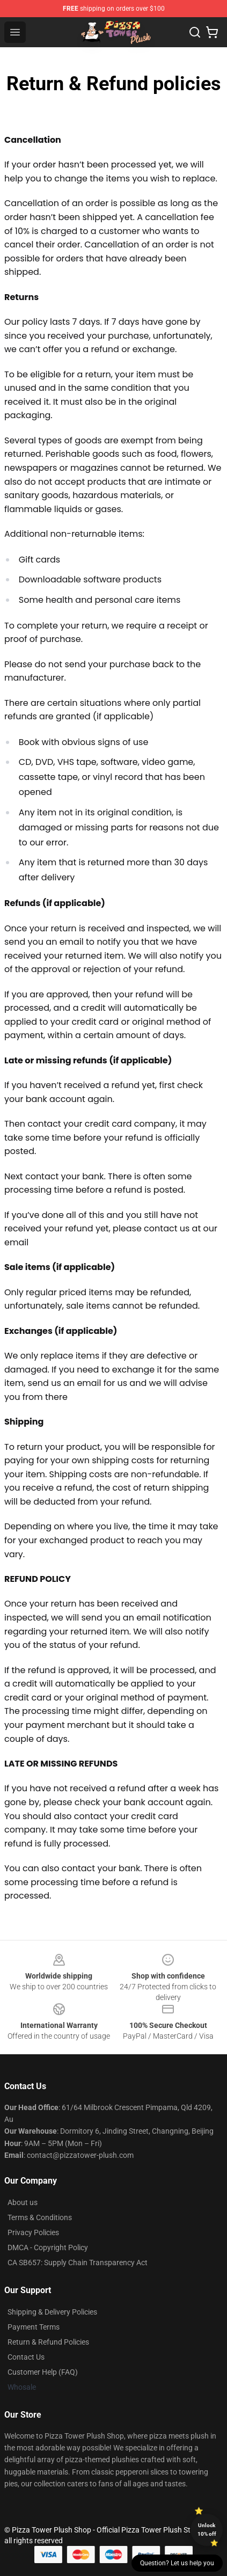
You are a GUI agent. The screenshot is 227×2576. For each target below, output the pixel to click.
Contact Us (26, 2357)
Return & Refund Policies (48, 2342)
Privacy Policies (33, 2232)
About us (23, 2202)
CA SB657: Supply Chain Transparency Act (78, 2262)
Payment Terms (34, 2327)
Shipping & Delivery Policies (52, 2312)
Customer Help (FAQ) (43, 2372)
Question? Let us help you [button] (177, 2563)
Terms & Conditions (40, 2217)
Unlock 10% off (206, 2529)
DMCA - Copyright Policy (48, 2247)
